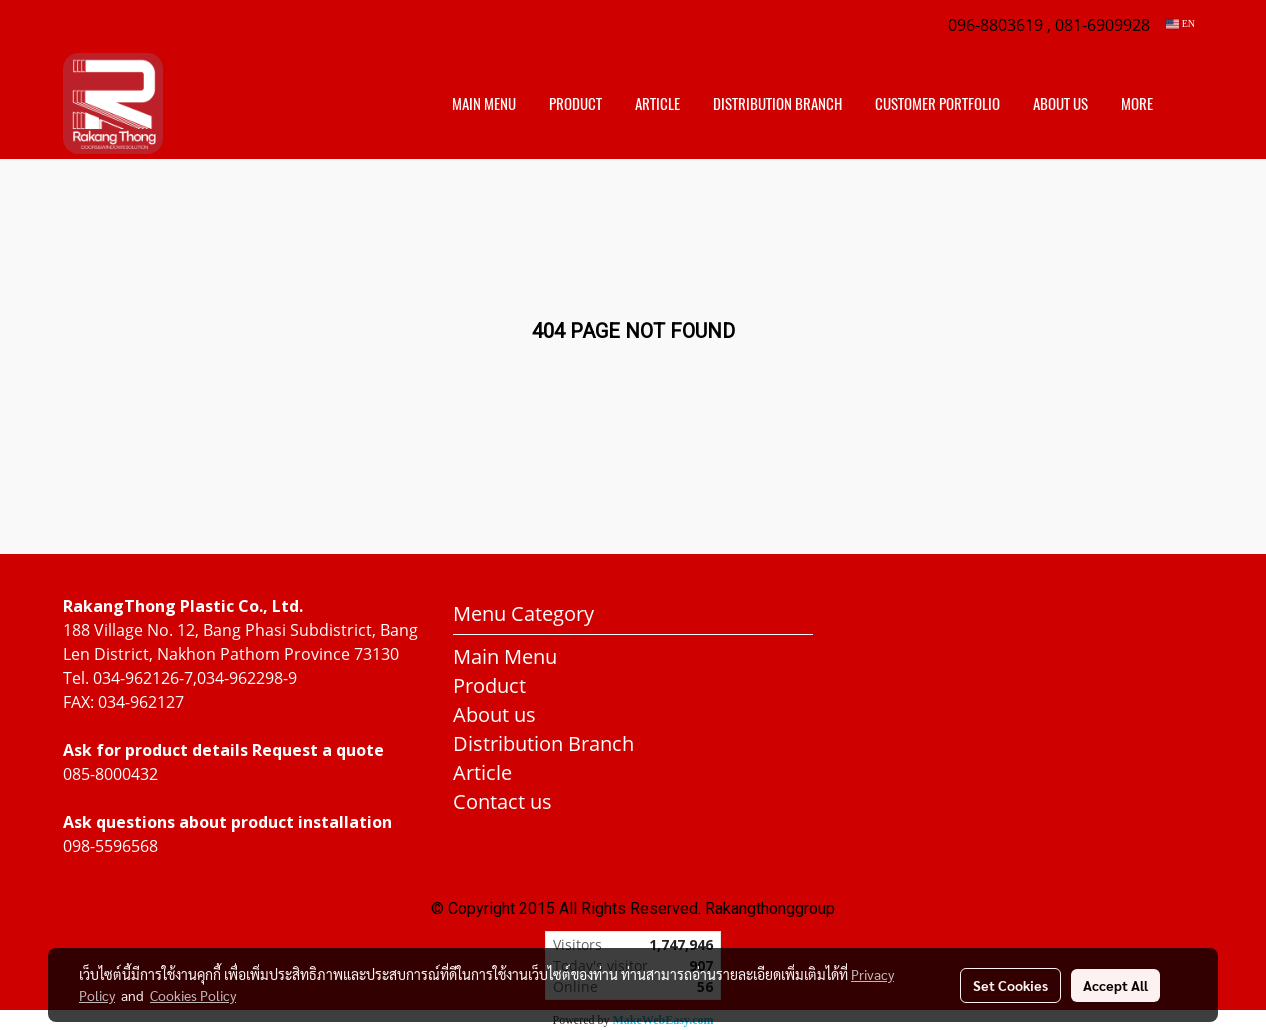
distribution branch (777, 104)
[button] (1187, 104)
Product (575, 104)
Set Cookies (1010, 985)
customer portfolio (937, 104)
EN (1180, 23)
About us (1060, 104)
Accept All (1115, 985)
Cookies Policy (193, 995)
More (1137, 104)
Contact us (502, 801)
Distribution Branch (543, 743)
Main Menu (484, 104)
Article (657, 104)
